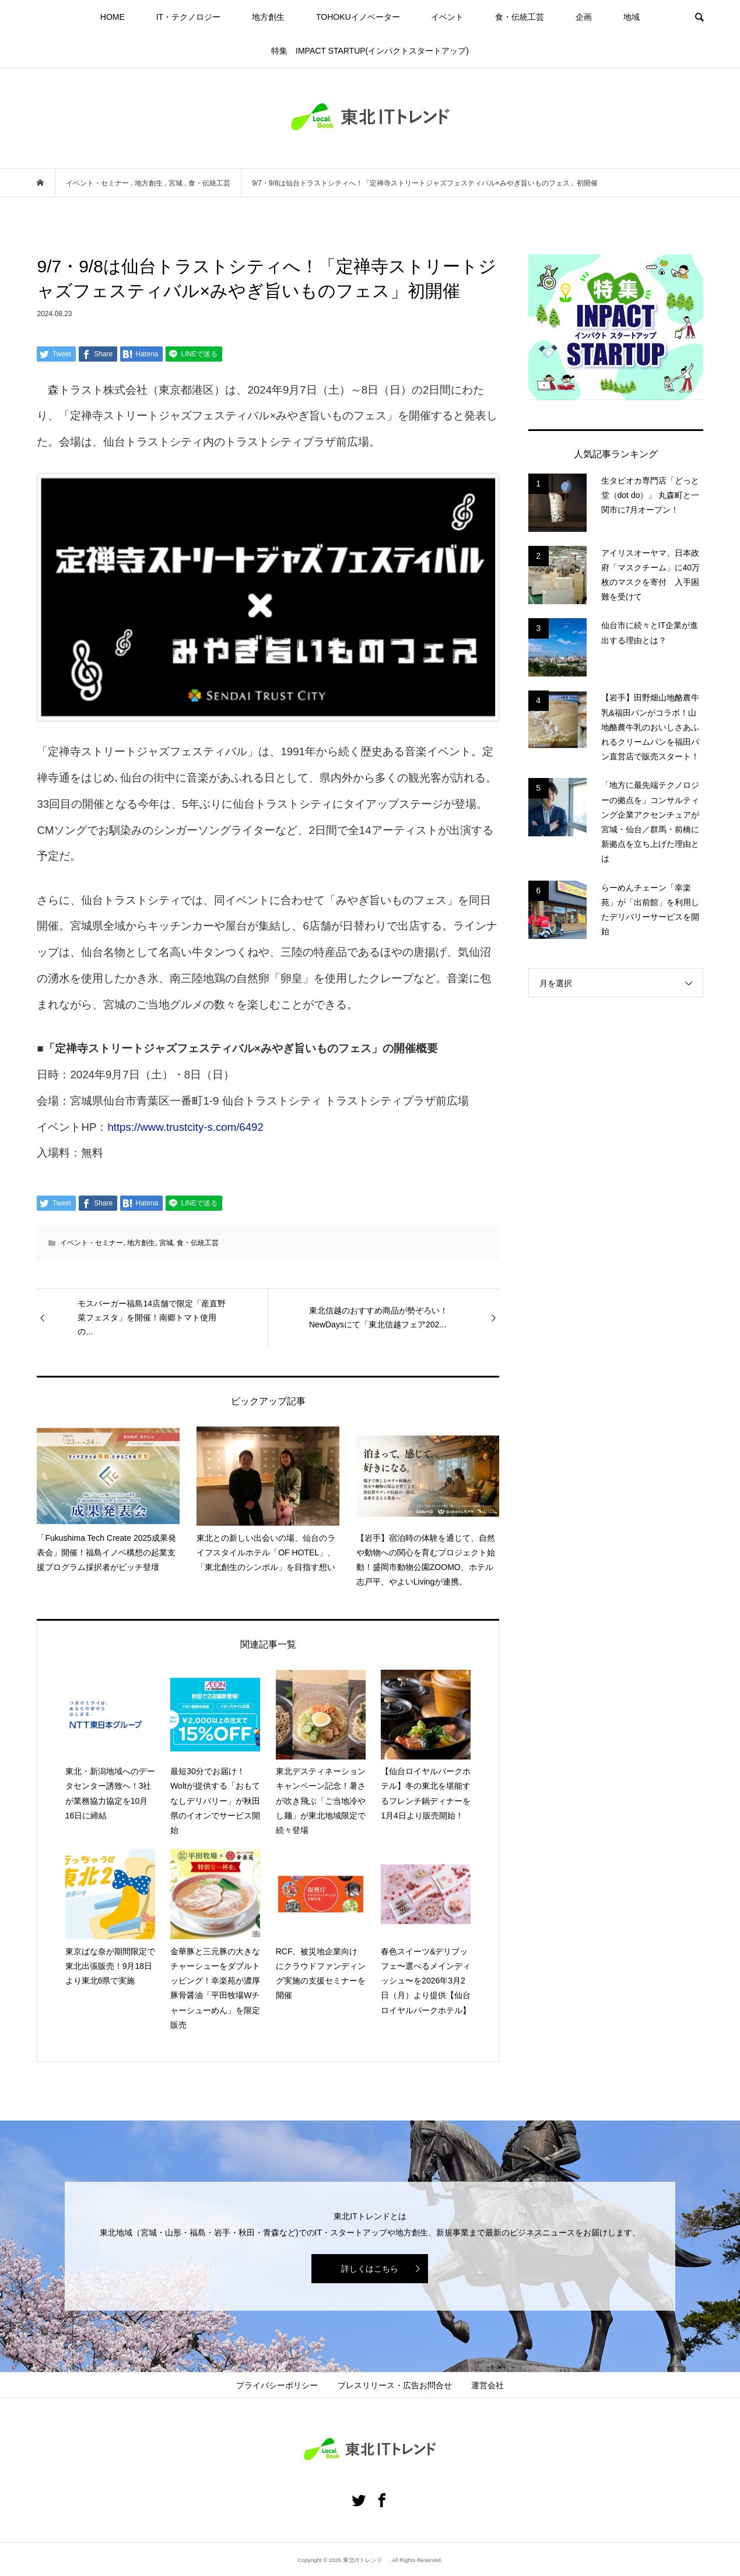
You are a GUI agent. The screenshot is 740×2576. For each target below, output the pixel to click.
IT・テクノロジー (188, 17)
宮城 (166, 1243)
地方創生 (268, 17)
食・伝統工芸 (519, 17)
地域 (631, 17)
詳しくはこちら (369, 2268)
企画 (584, 17)
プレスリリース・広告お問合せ (395, 2385)
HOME (112, 17)
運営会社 (487, 2385)
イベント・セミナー (91, 1243)
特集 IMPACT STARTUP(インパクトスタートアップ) (370, 50)
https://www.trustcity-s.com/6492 (185, 1127)
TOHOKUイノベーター (358, 17)
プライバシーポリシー (277, 2385)
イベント (447, 17)
